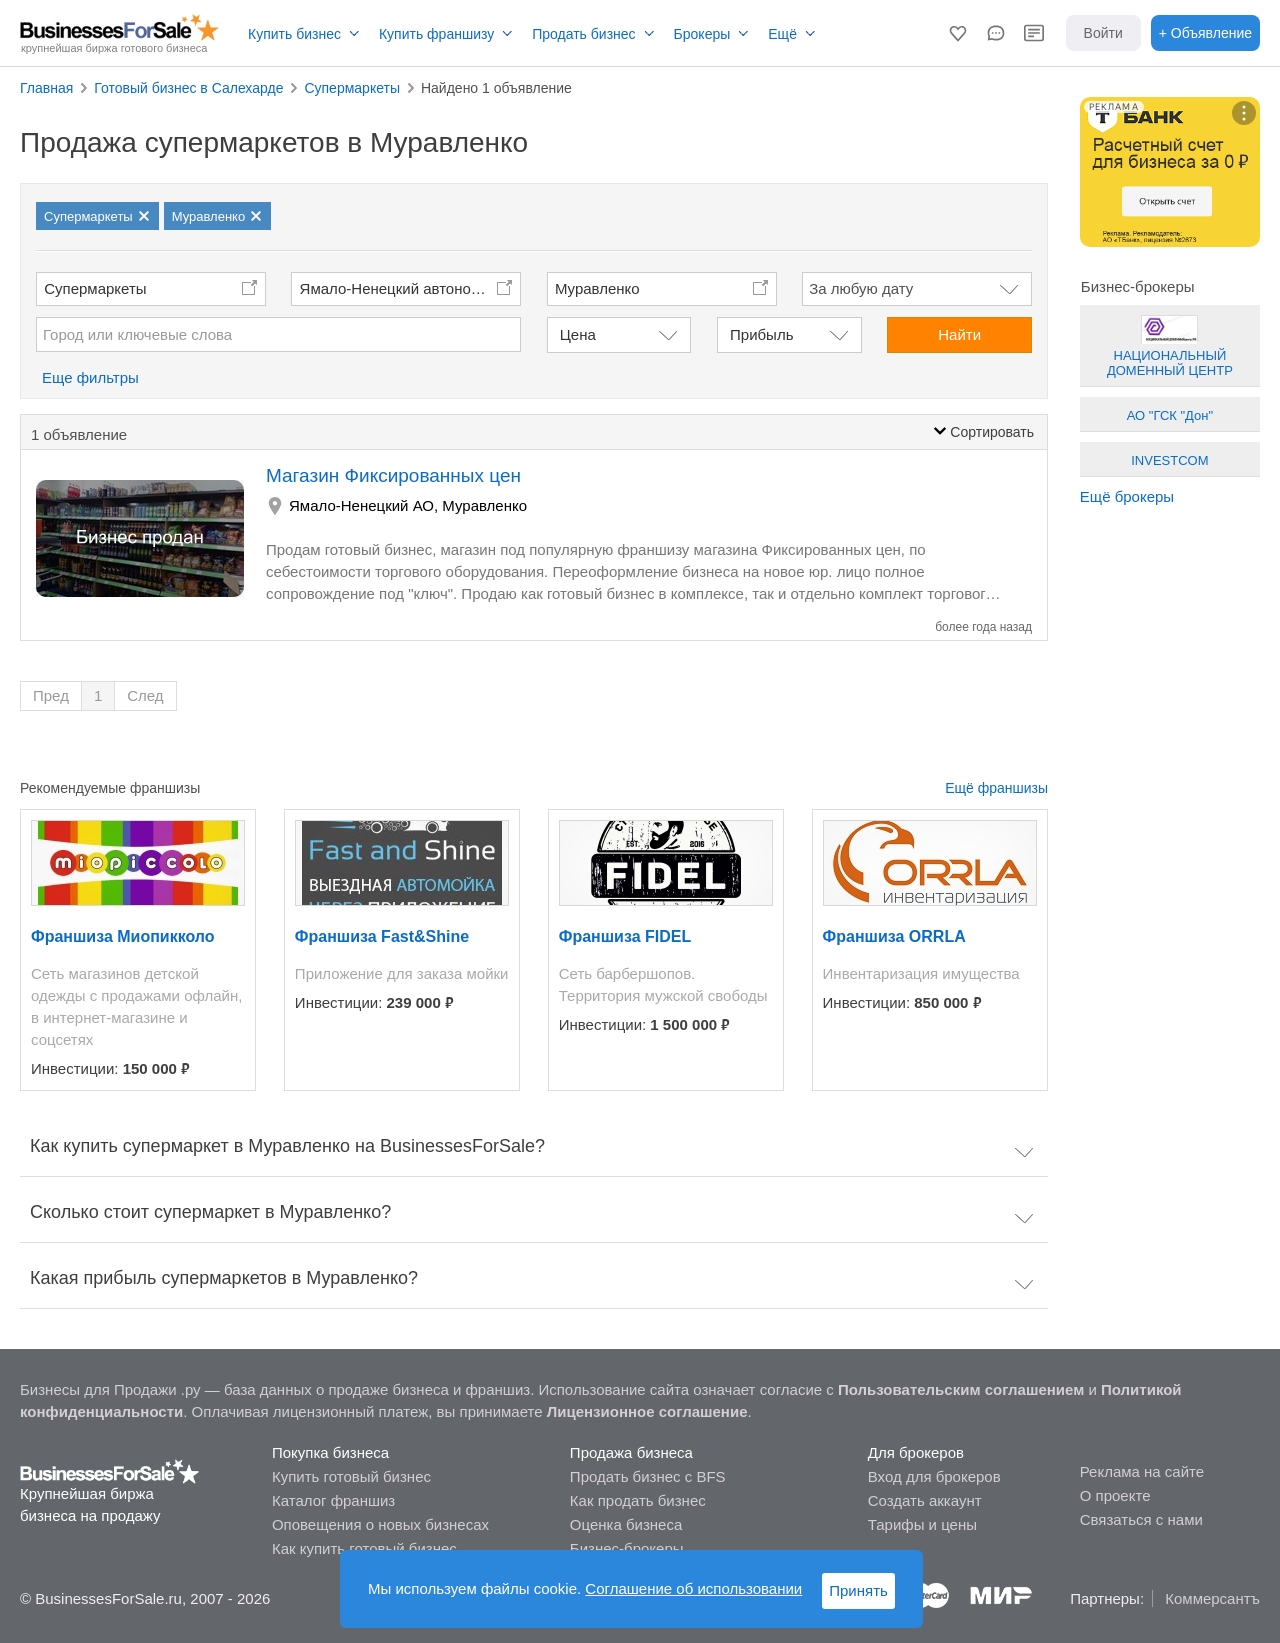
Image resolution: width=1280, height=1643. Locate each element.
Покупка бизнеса (330, 1452)
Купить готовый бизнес (351, 1476)
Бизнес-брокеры (627, 1548)
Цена (578, 334)
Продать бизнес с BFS (648, 1476)
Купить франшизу (436, 34)
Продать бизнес (583, 34)
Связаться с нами (1141, 1519)
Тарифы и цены (922, 1524)
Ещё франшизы (996, 788)
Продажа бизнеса (631, 1452)
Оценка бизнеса (626, 1524)
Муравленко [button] (597, 288)
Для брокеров (916, 1452)
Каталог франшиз (333, 1500)
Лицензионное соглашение (647, 1411)
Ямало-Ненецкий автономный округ (411, 288)
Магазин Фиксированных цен (393, 475)
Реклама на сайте (1142, 1471)
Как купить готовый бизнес (364, 1548)
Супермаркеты (95, 288)
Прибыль (761, 334)
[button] (958, 33)
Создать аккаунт (925, 1500)
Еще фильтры (90, 377)
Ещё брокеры (1127, 496)
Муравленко (484, 505)
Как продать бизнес (638, 1500)
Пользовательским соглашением (961, 1389)
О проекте (1115, 1495)
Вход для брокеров (934, 1476)
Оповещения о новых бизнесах (380, 1524)
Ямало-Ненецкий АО (361, 505)
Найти (959, 334)
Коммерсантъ (1212, 1598)
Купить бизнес (294, 34)
